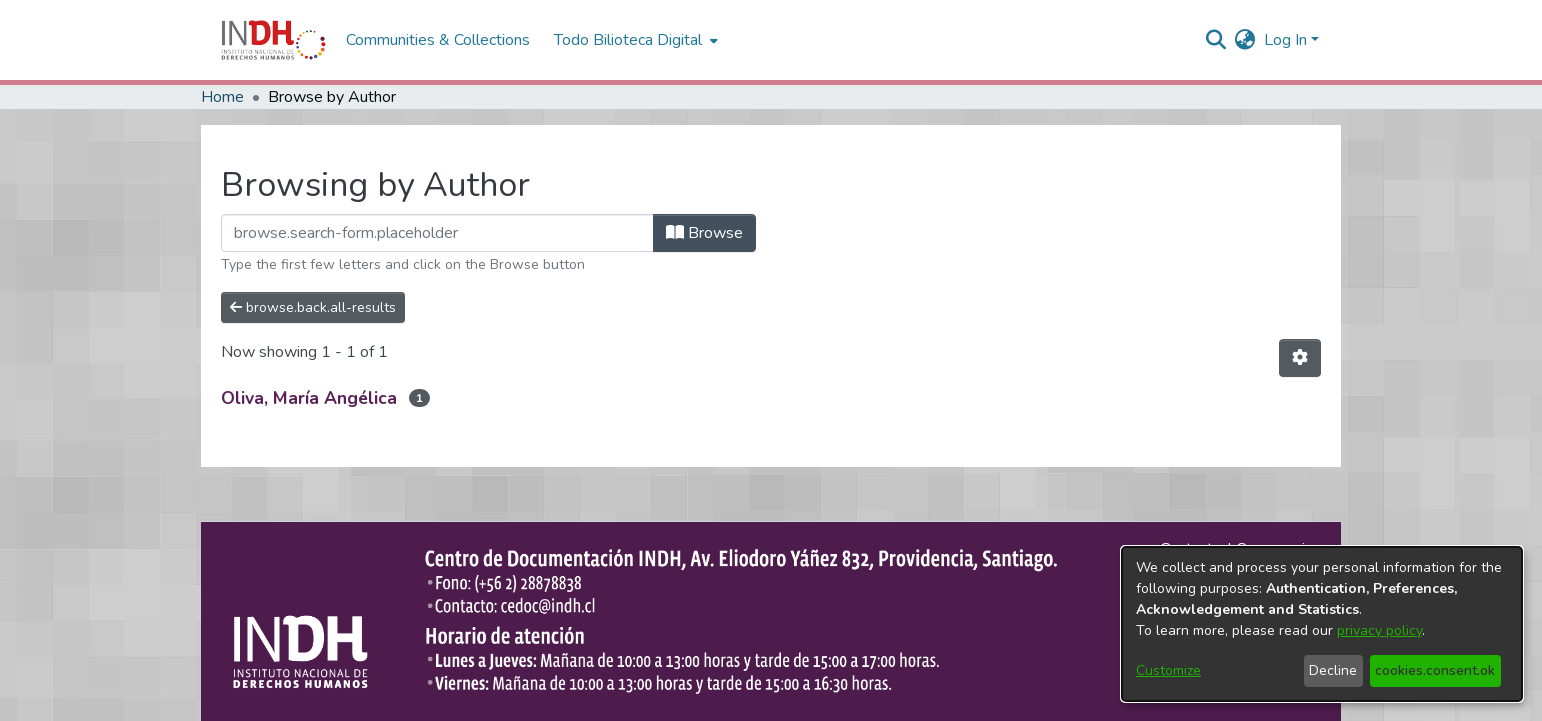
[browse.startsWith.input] (437, 233)
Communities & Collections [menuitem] (438, 40)
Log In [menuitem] (1285, 40)
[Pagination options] (1300, 358)
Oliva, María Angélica (309, 398)
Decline (1333, 670)
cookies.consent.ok (1435, 670)
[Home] (273, 40)
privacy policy (1379, 630)
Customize (1168, 670)
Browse (704, 233)
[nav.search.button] (1216, 40)
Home (222, 97)
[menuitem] (1245, 40)
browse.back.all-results (313, 307)
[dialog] (1322, 624)
